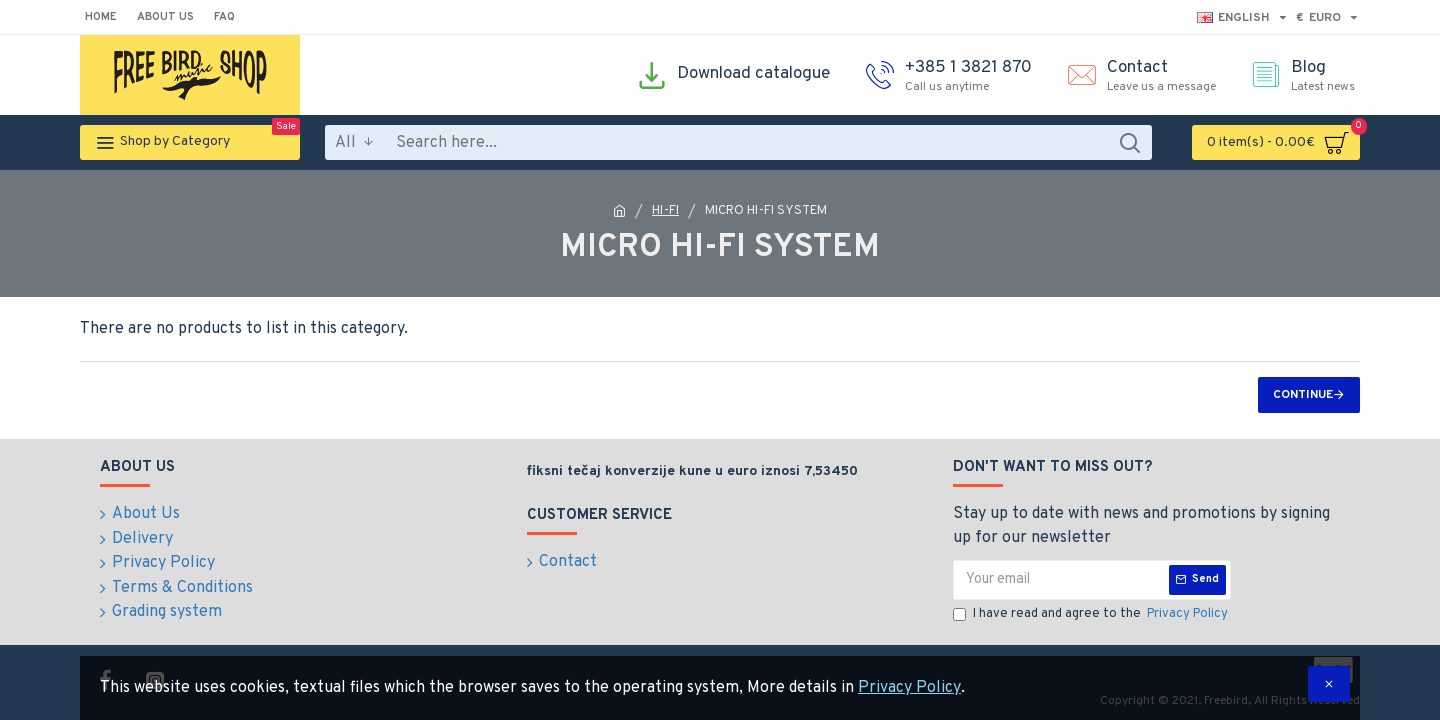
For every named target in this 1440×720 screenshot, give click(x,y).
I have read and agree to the (1092, 615)
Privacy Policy (909, 688)
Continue (1303, 395)
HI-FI (665, 211)
